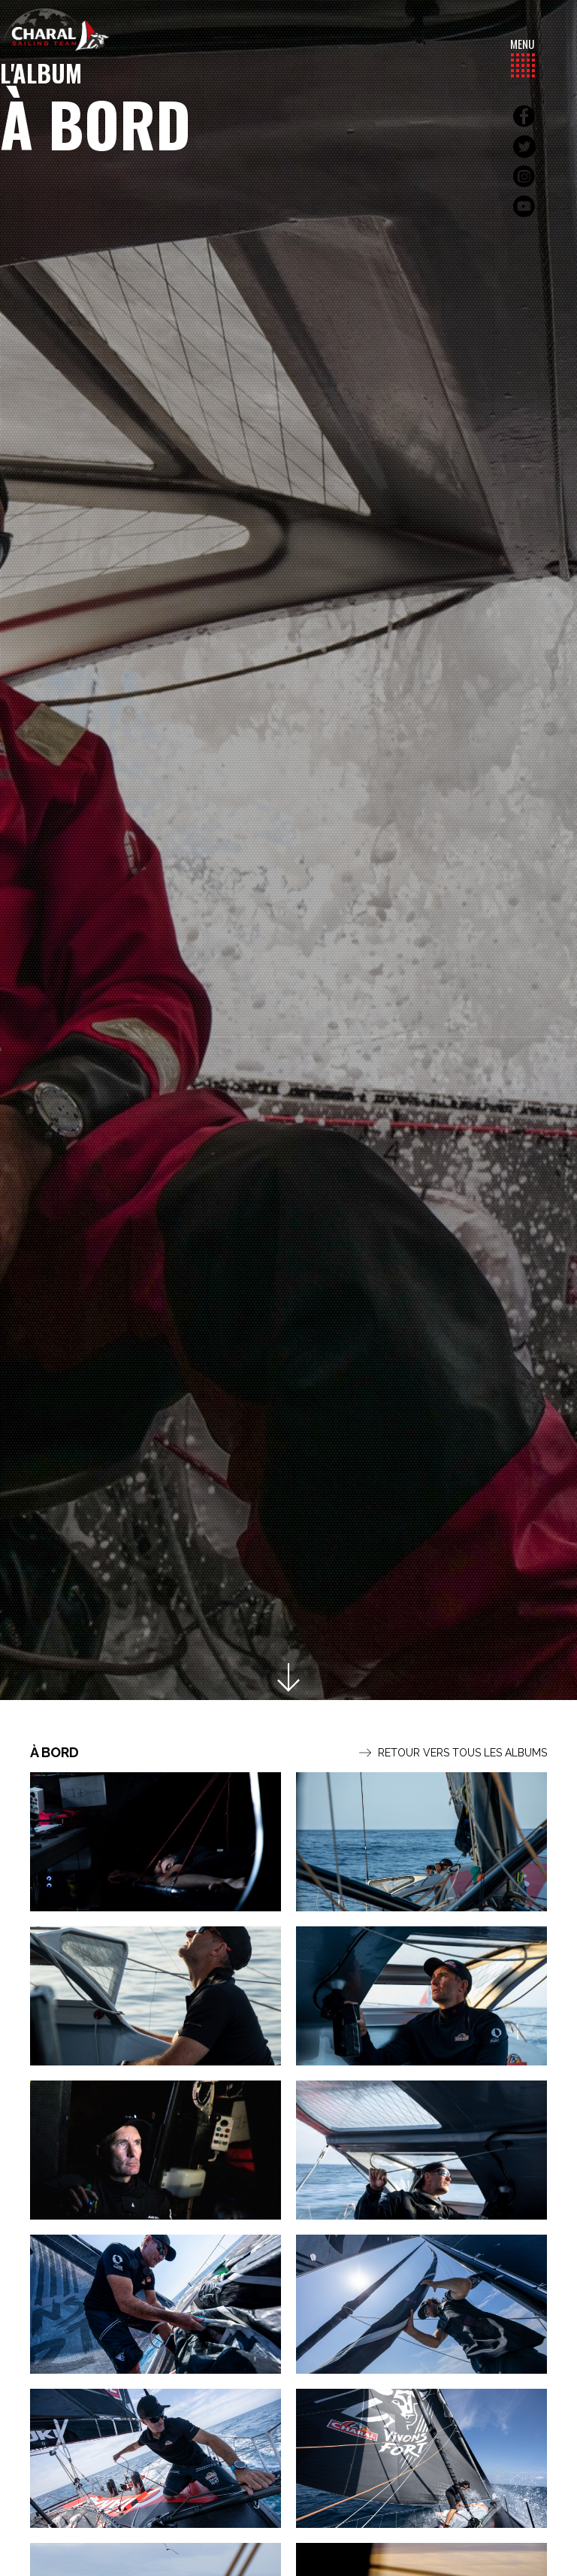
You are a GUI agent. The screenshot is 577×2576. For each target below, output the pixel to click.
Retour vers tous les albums (453, 1753)
